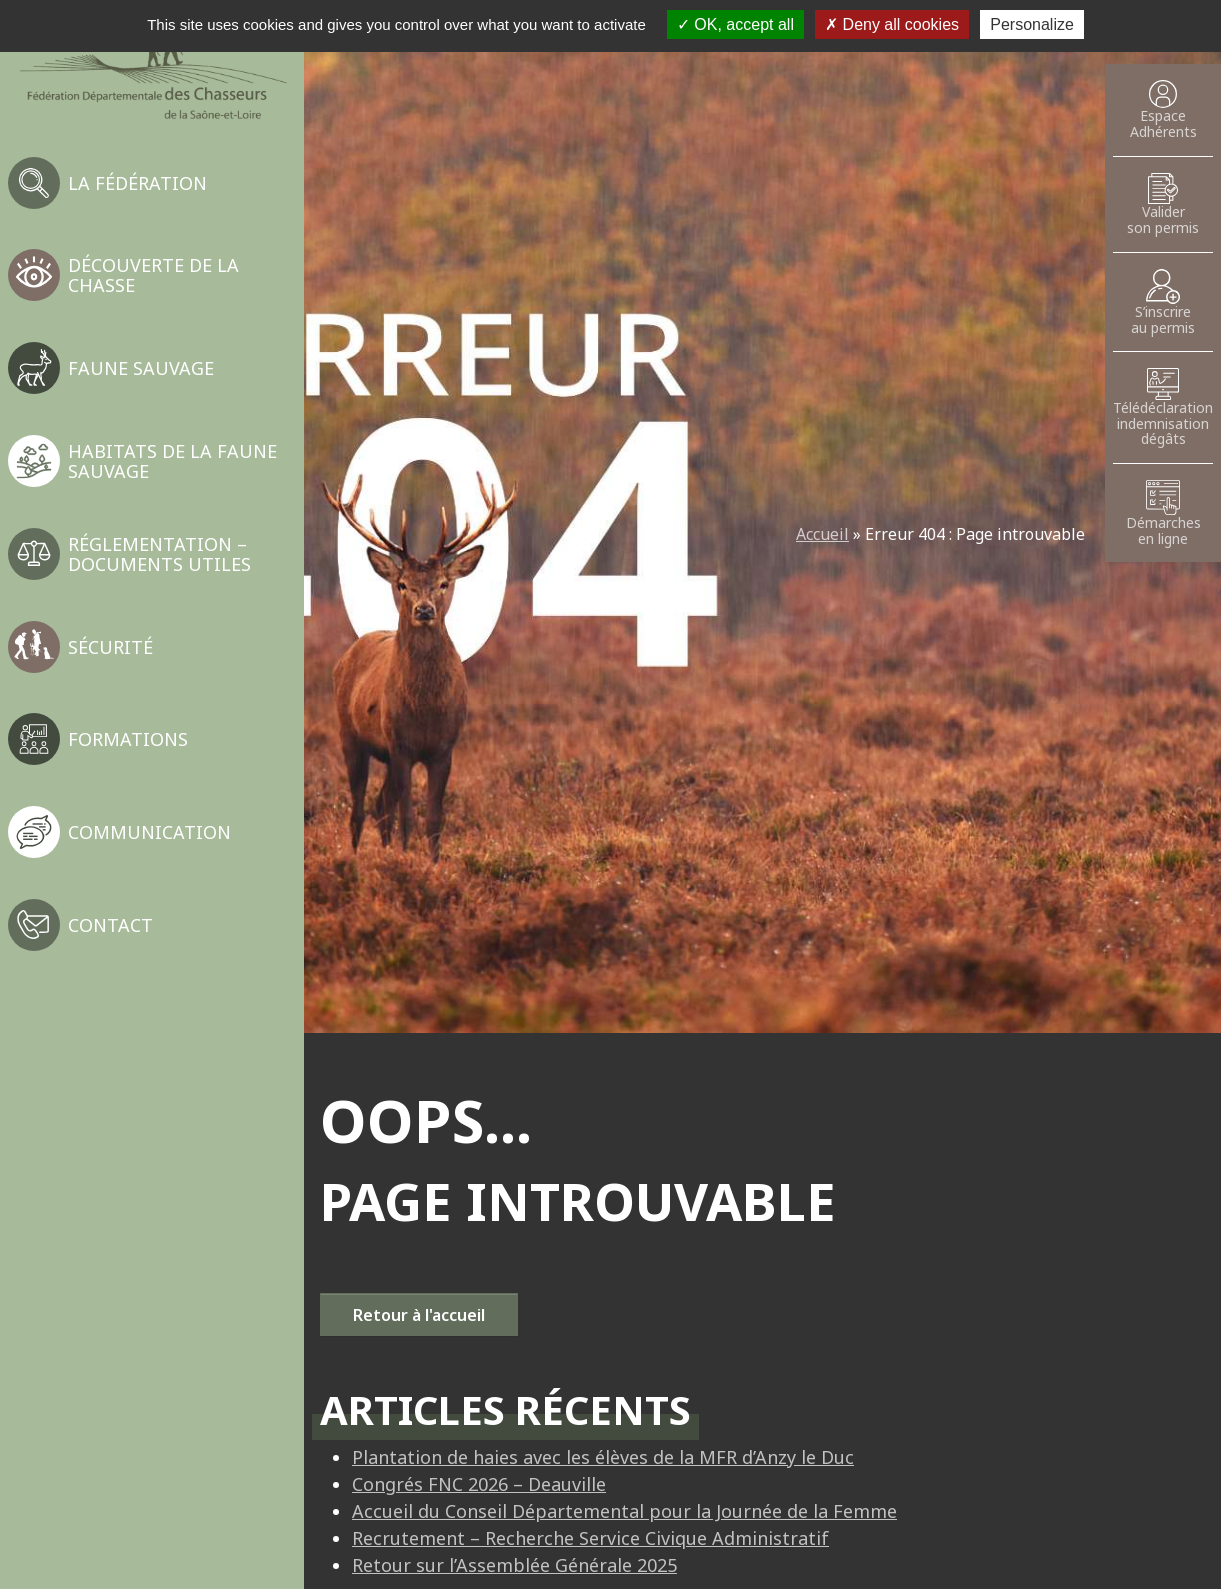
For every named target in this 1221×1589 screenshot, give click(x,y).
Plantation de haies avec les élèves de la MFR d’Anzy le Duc (603, 1457)
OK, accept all (735, 24)
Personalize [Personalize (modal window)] (1032, 24)
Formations (128, 739)
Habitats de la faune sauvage (172, 461)
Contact (110, 925)
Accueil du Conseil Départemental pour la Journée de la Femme (624, 1511)
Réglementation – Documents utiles (159, 554)
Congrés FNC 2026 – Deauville (479, 1484)
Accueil (822, 534)
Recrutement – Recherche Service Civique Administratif (590, 1538)
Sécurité (110, 647)
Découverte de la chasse (153, 275)
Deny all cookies (892, 24)
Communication (149, 832)
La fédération (137, 183)
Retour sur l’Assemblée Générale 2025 (514, 1565)
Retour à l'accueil (419, 1315)
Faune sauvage (141, 368)
